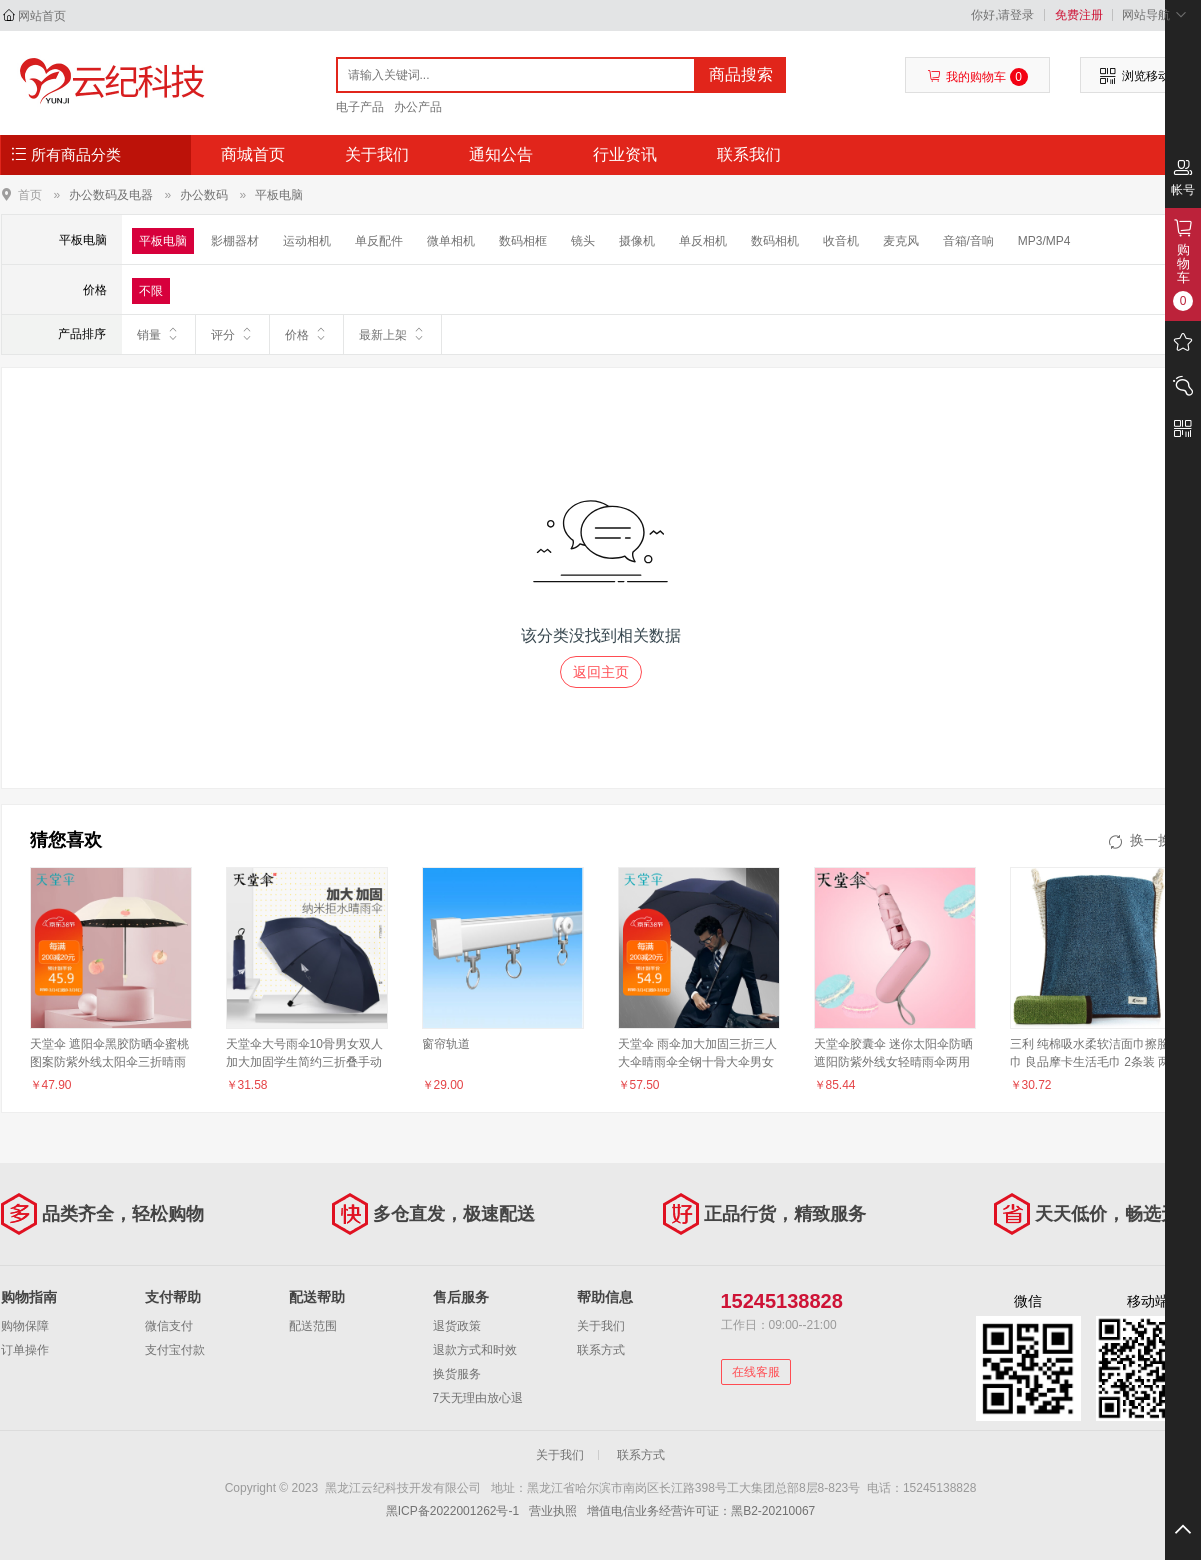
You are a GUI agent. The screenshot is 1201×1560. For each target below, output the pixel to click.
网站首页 (42, 16)
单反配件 (379, 241)
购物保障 (25, 1326)
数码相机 (775, 241)
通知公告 (501, 154)
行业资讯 (625, 154)
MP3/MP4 (1044, 241)
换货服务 (457, 1374)
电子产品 (360, 107)
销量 (158, 334)
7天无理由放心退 (478, 1398)
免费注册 (1079, 15)
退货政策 (457, 1326)
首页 (30, 194)
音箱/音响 (968, 241)
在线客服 (756, 1372)
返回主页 (601, 672)
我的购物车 (977, 77)
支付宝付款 (175, 1350)
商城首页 (253, 154)
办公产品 (418, 107)
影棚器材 (235, 241)
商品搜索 (741, 74)
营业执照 (553, 1511)
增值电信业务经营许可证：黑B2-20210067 (701, 1511)
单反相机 (703, 241)
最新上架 (392, 334)
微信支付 (169, 1326)
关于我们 (377, 154)
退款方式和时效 (475, 1350)
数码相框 (523, 241)
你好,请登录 (1002, 15)
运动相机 (307, 241)
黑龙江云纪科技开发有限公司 (107, 82)
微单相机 (451, 241)
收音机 (841, 241)
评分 (232, 334)
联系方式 (601, 1350)
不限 (151, 291)
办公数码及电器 (111, 195)
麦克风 (901, 241)
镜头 (583, 241)
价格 (306, 334)
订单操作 (25, 1350)
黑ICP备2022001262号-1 (452, 1511)
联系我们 (749, 154)
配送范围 (313, 1326)
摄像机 (637, 241)
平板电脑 (279, 195)
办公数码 (204, 195)
